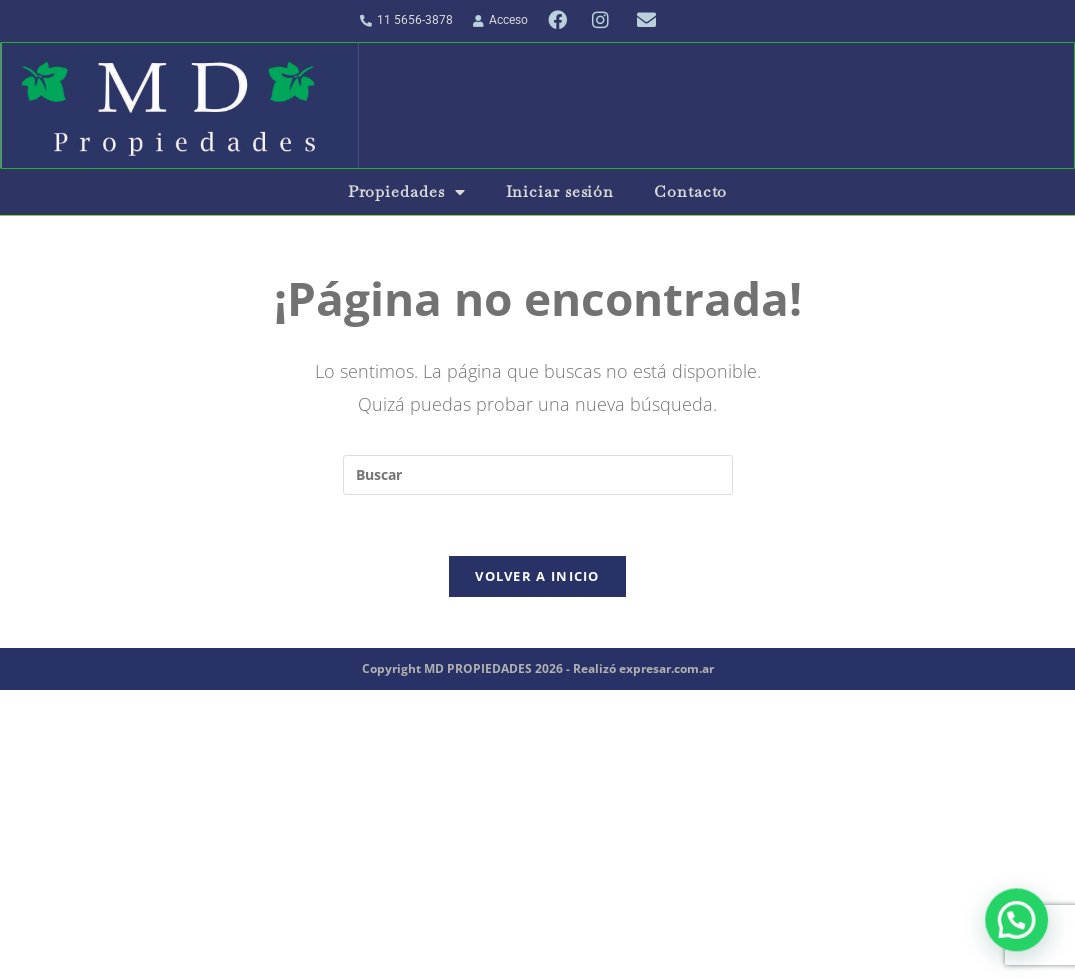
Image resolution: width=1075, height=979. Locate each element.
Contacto (690, 191)
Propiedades (407, 192)
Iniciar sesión (560, 191)
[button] (1018, 924)
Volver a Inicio (537, 576)
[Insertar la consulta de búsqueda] (538, 475)
